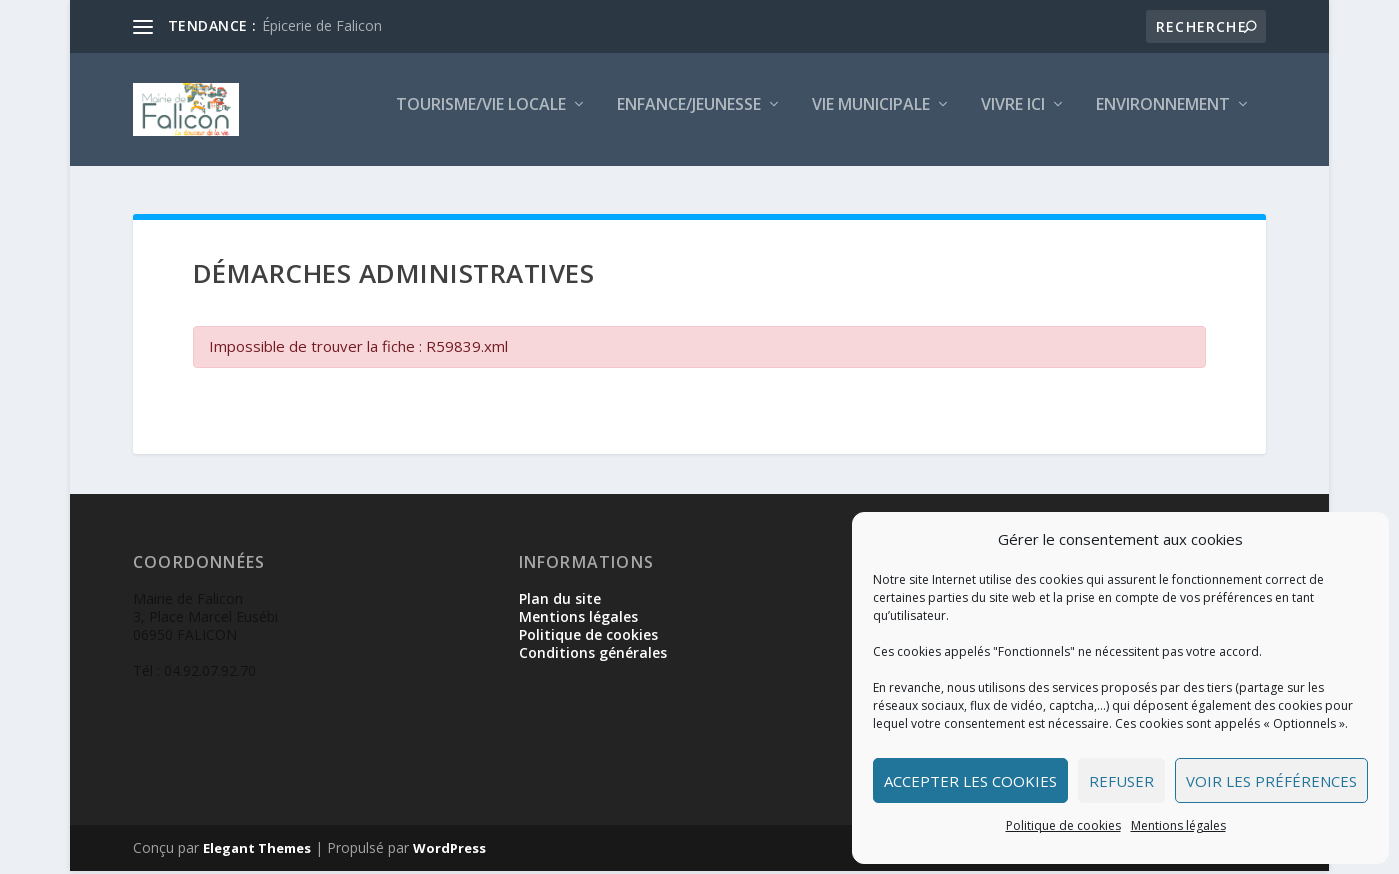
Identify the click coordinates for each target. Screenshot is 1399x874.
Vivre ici (1013, 116)
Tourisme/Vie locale (481, 116)
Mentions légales (1178, 825)
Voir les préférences (1271, 781)
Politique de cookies (1063, 825)
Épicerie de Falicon (322, 25)
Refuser (1121, 781)
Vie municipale (871, 116)
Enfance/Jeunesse (689, 116)
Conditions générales (593, 655)
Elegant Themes (257, 851)
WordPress (449, 851)
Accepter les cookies (970, 781)
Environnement (1163, 116)
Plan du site (560, 601)
